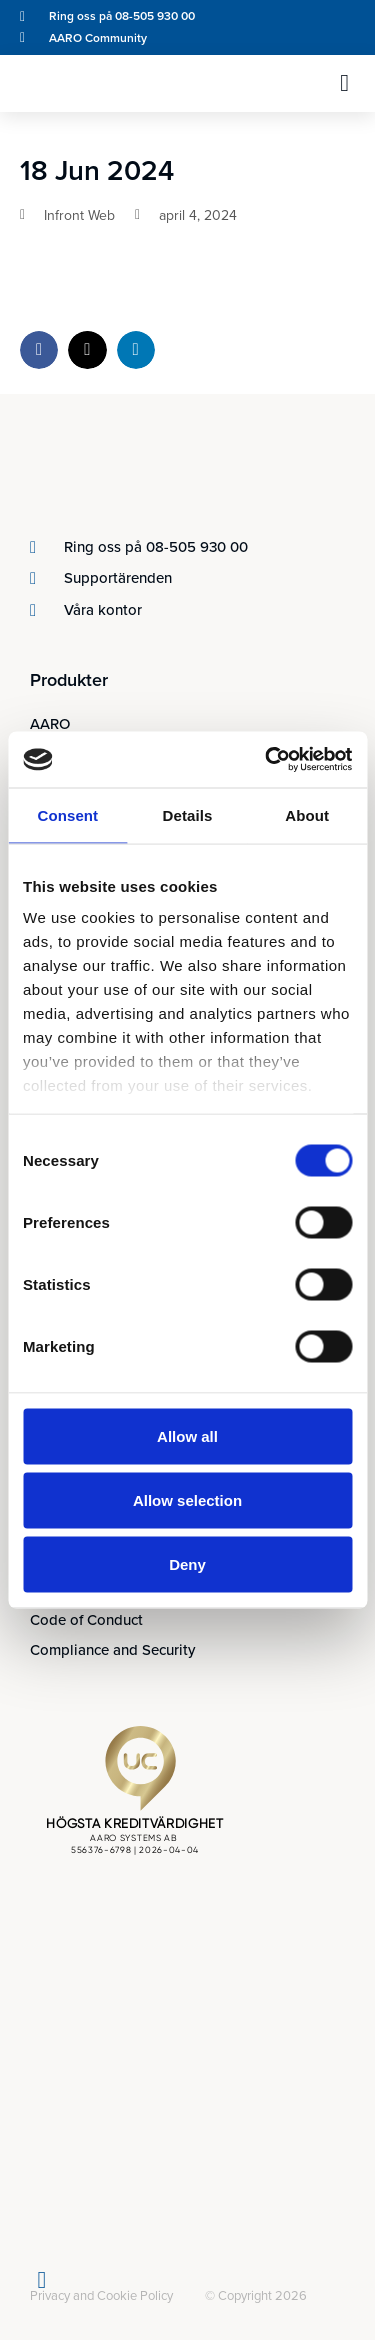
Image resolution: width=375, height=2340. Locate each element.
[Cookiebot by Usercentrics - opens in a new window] (267, 760)
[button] (344, 83)
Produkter (69, 680)
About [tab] (307, 814)
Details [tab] (188, 814)
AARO (50, 724)
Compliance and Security (112, 1650)
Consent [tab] (67, 814)
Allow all (187, 1435)
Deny (187, 1563)
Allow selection (187, 1499)
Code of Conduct (86, 1620)
